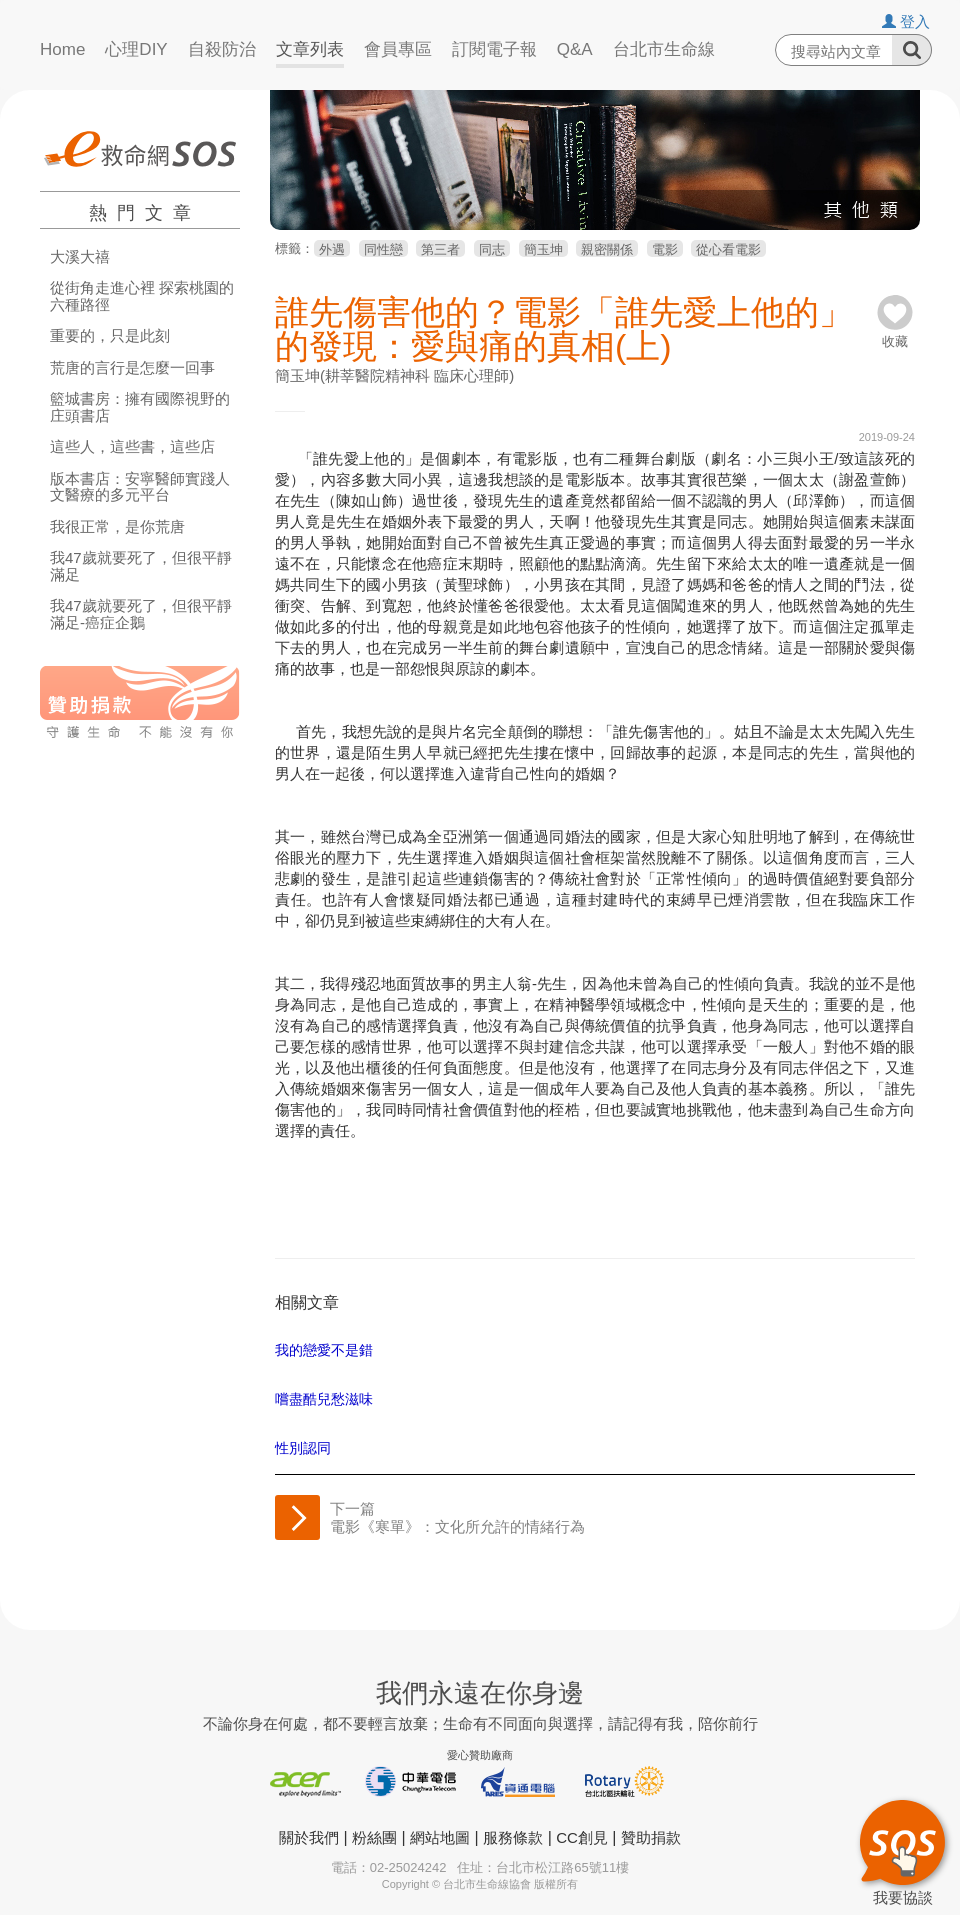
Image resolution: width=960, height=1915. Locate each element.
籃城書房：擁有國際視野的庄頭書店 (140, 407)
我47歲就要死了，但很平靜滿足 (141, 566)
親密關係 (607, 249)
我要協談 (902, 1850)
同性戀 (383, 249)
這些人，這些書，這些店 (132, 447)
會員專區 (398, 49)
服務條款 (513, 1837)
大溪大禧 (80, 257)
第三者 (440, 249)
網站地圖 (440, 1837)
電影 (665, 249)
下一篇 (457, 1517)
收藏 (895, 334)
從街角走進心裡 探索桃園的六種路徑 (142, 296)
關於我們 (309, 1837)
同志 (492, 249)
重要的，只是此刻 (110, 336)
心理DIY (136, 49)
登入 (906, 21)
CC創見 (582, 1837)
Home (62, 49)
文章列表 (310, 49)
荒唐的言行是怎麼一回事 (132, 368)
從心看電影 (728, 249)
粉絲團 (374, 1837)
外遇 (332, 249)
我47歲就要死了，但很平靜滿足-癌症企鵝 (141, 614)
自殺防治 (222, 49)
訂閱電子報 (494, 49)
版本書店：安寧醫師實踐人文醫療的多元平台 (140, 487)
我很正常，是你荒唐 (117, 527)
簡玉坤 (543, 249)
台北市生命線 (664, 49)
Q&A (575, 49)
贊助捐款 (651, 1837)
